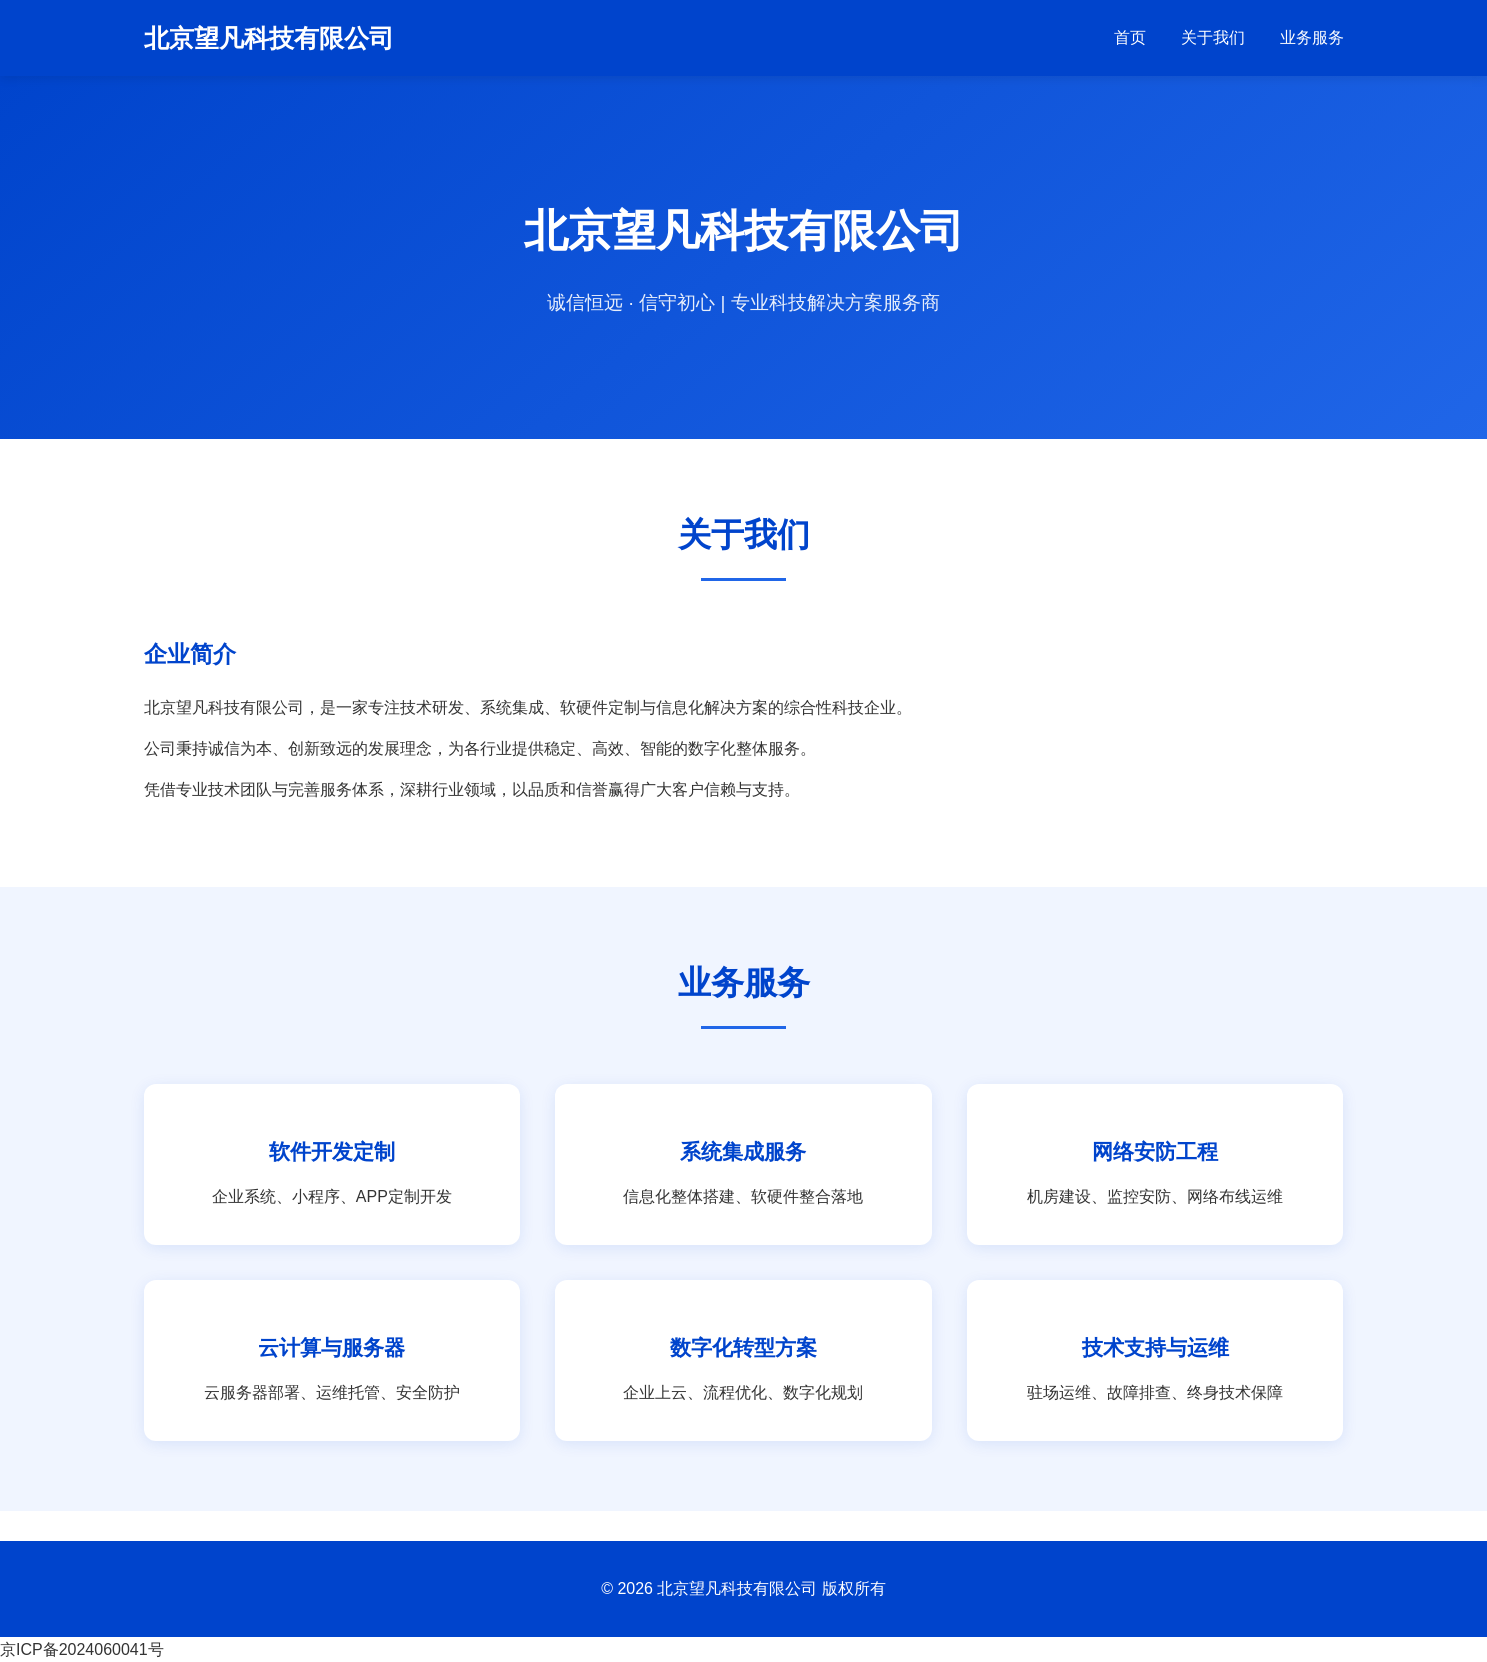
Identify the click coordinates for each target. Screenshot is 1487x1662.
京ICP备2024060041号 (82, 1649)
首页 (1130, 37)
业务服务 (1312, 37)
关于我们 (1213, 37)
